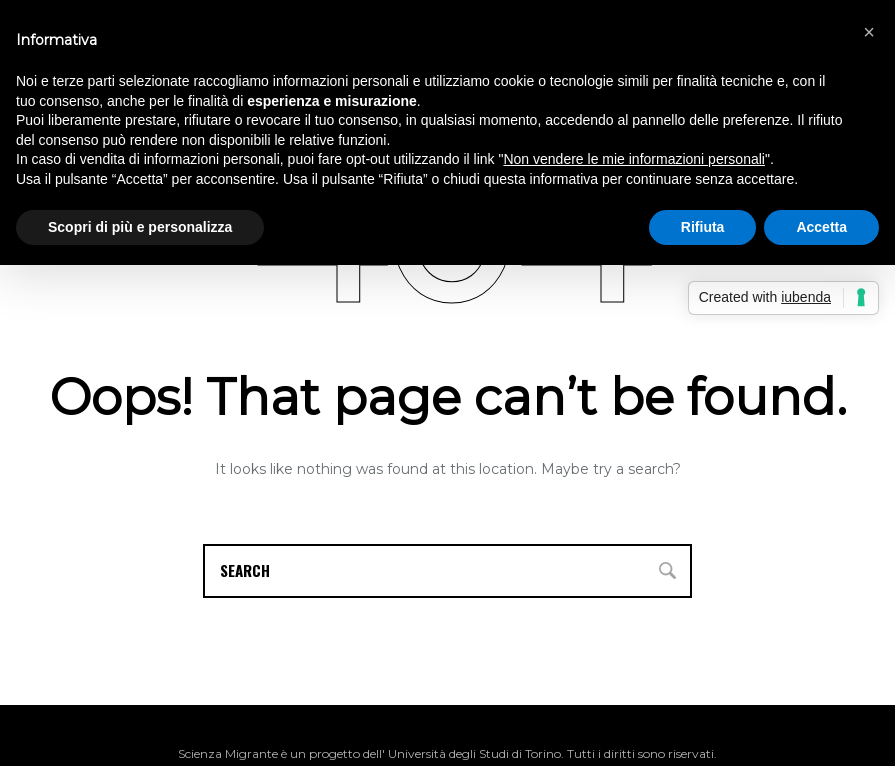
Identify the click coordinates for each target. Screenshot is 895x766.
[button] (869, 32)
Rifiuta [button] (703, 227)
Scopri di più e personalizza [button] (140, 227)
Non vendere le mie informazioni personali (633, 159)
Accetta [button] (821, 227)
